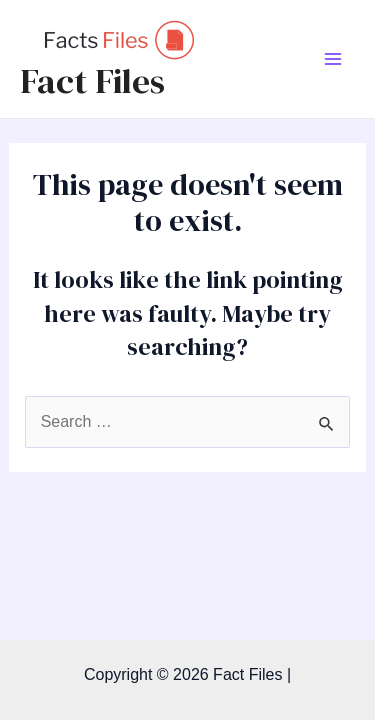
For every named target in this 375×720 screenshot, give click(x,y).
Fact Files (92, 81)
